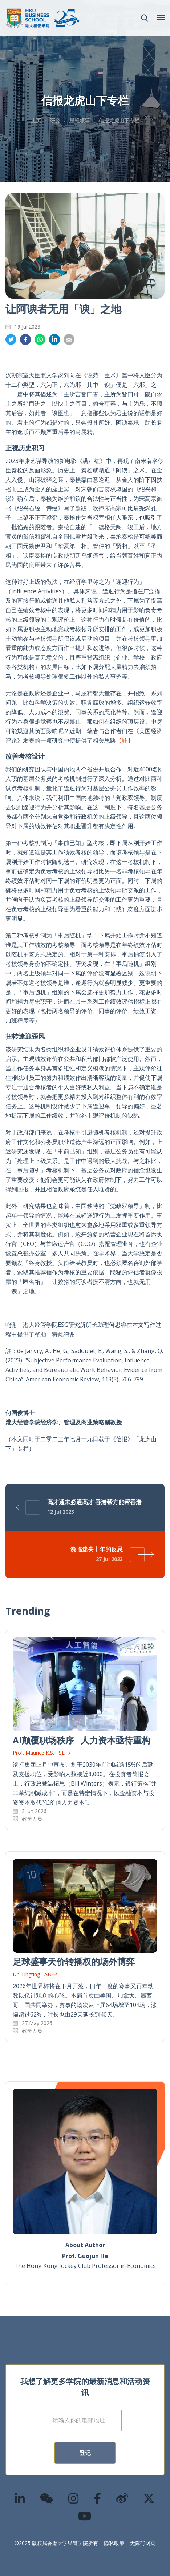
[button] (144, 18)
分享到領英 (54, 339)
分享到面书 (25, 339)
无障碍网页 (142, 2543)
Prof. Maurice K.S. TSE (41, 1752)
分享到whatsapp (40, 339)
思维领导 (79, 120)
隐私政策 (114, 2543)
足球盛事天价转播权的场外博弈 (74, 1961)
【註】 (124, 740)
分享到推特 (10, 339)
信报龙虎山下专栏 (119, 120)
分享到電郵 (69, 339)
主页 (36, 120)
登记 (85, 2453)
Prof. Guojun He (85, 2256)
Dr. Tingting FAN (35, 1974)
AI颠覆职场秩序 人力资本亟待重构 (81, 1740)
